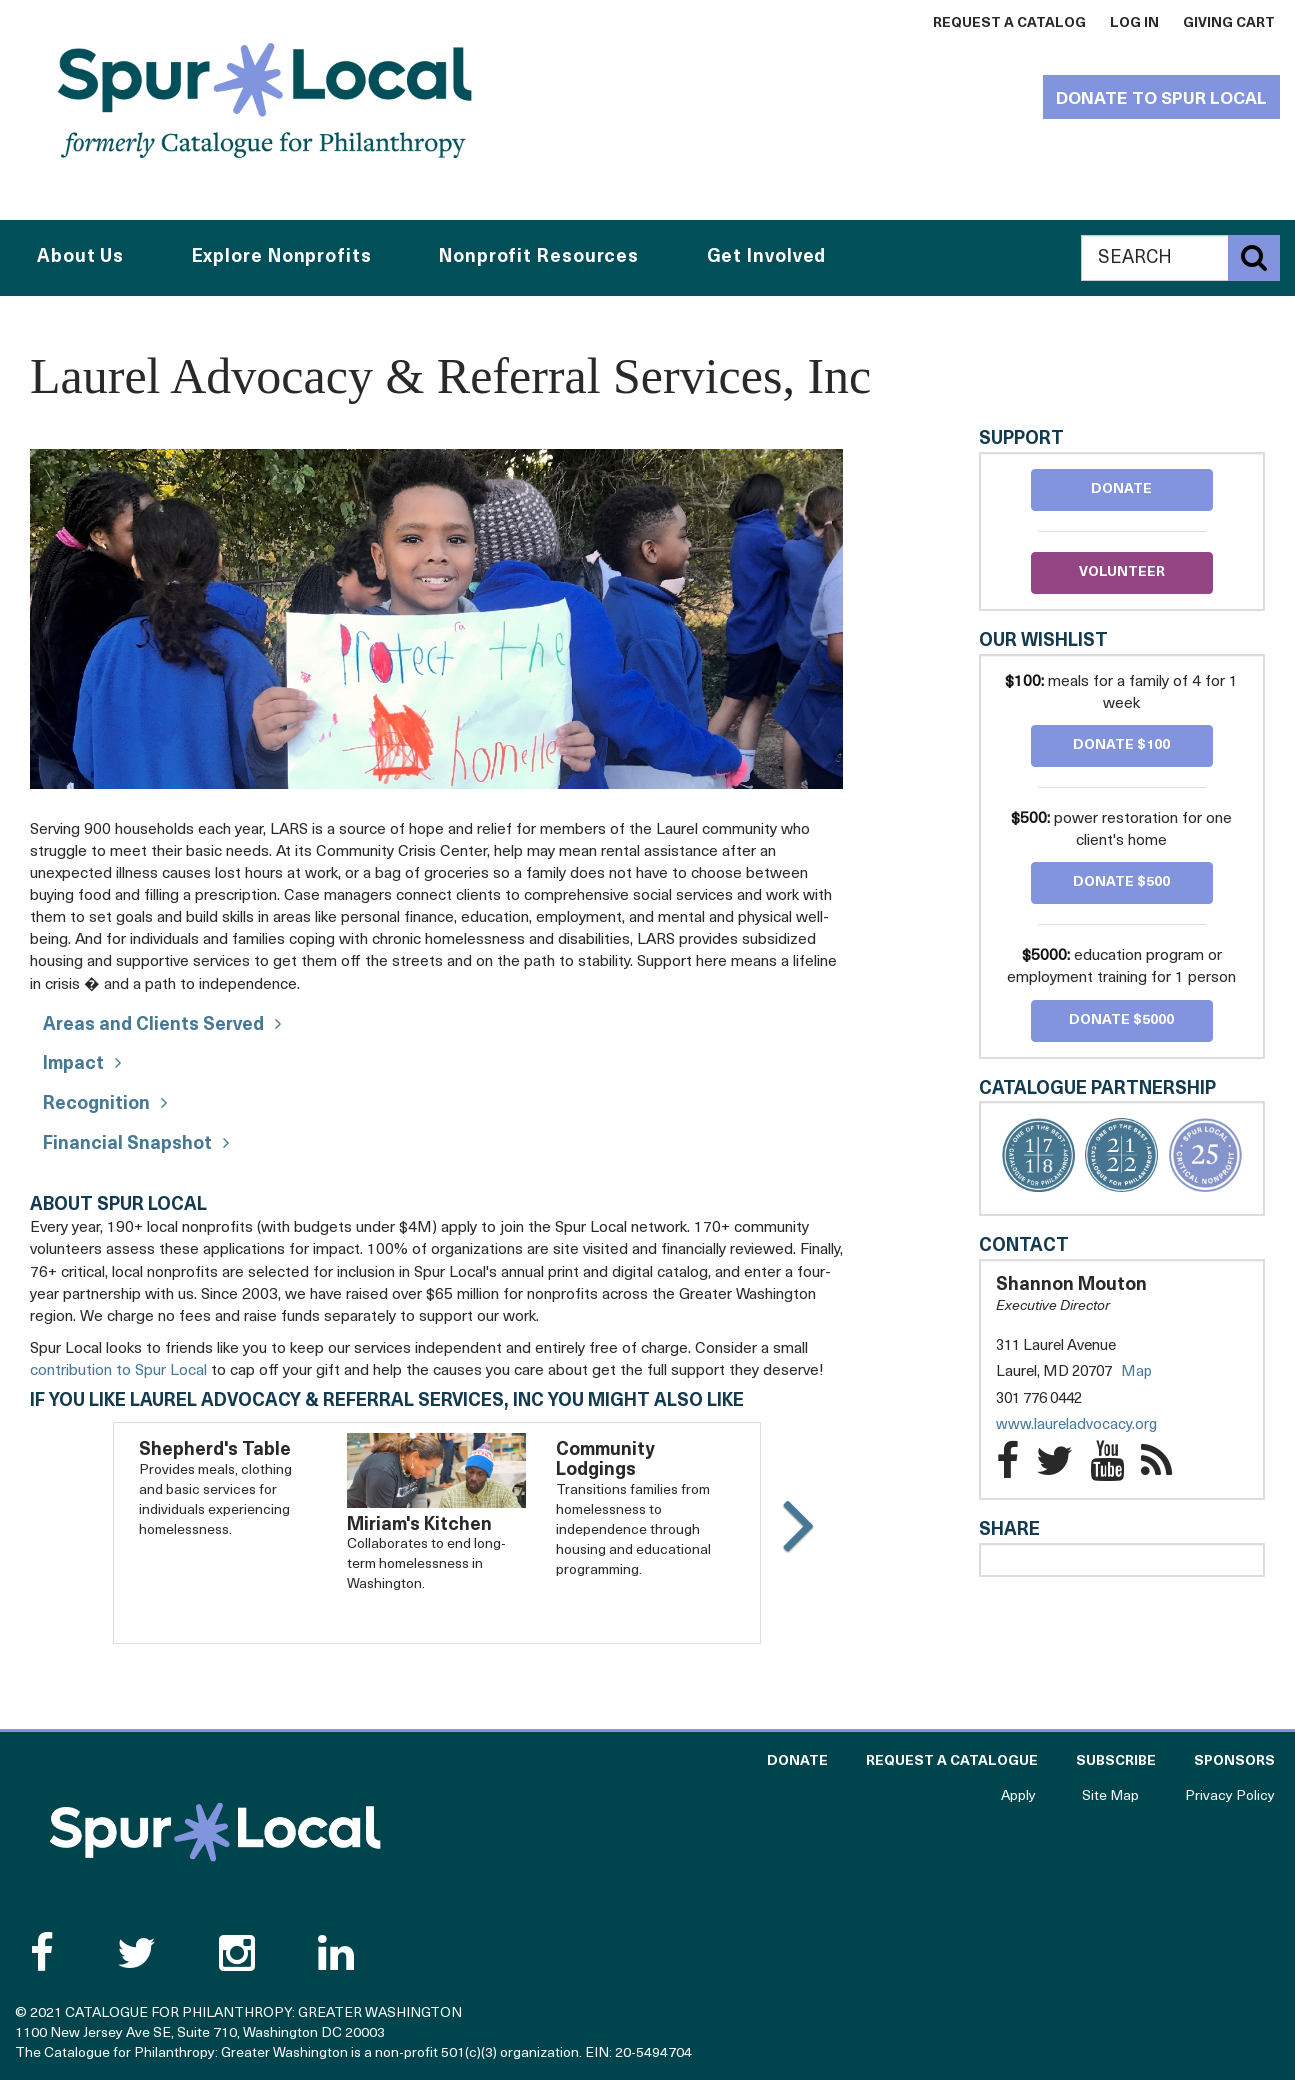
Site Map (1110, 1796)
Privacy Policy (1230, 1796)
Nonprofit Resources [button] (539, 257)
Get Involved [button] (767, 257)
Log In (1134, 23)
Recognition (96, 1104)
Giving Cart (1229, 23)
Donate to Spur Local (1161, 99)
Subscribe (1116, 1761)
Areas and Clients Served (153, 1025)
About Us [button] (80, 257)
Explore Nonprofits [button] (282, 257)
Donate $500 (1121, 882)
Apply (1018, 1796)
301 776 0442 (1039, 1399)
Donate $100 (1121, 745)
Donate (1121, 489)
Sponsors (1234, 1761)
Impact (73, 1064)
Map (1136, 1372)
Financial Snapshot (127, 1144)
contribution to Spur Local (118, 1371)
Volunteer (1122, 572)
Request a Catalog (1009, 23)
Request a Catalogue (952, 1761)
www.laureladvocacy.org (1096, 1425)
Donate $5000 (1121, 1020)
